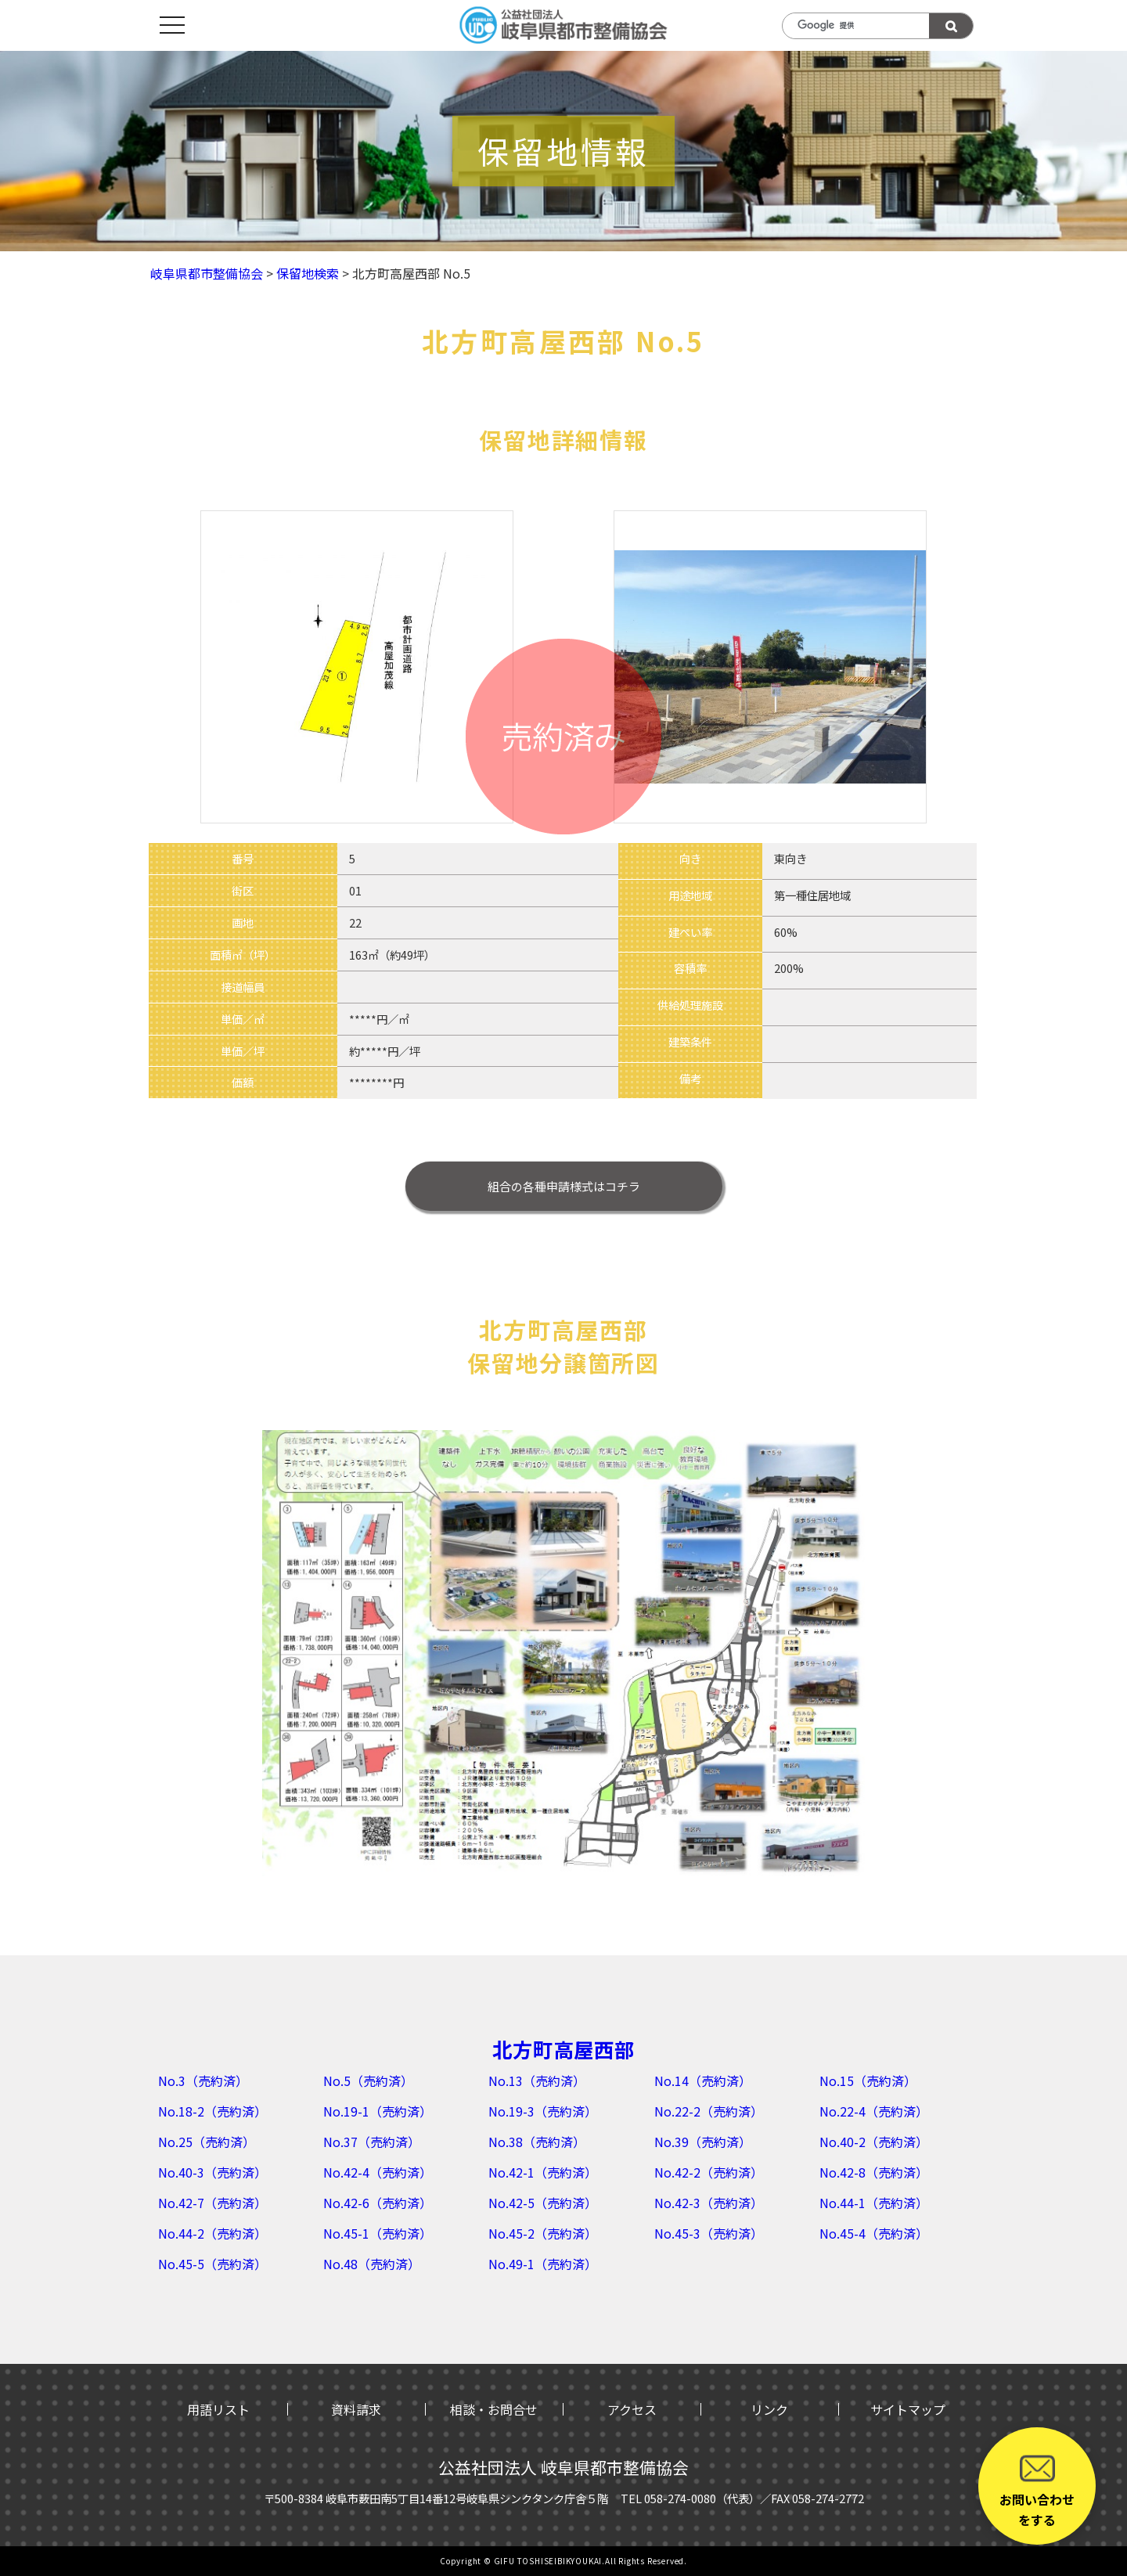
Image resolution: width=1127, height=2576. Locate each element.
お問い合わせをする (1037, 2490)
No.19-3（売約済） (542, 2111)
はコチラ (564, 1186)
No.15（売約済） (867, 2080)
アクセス (632, 2409)
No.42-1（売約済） (542, 2172)
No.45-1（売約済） (377, 2233)
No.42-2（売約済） (708, 2172)
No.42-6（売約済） (377, 2202)
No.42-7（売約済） (212, 2202)
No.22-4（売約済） (873, 2111)
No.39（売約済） (702, 2141)
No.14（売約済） (702, 2080)
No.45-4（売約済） (873, 2233)
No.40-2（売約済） (873, 2141)
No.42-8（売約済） (873, 2172)
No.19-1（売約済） (377, 2111)
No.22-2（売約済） (708, 2111)
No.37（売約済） (371, 2141)
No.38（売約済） (536, 2141)
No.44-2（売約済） (212, 2233)
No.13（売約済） (536, 2080)
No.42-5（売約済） (542, 2202)
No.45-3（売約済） (708, 2233)
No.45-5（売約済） (212, 2263)
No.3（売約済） (203, 2080)
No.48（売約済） (371, 2263)
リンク (769, 2409)
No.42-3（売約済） (708, 2202)
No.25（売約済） (206, 2141)
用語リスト (218, 2409)
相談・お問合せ (494, 2409)
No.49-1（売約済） (542, 2263)
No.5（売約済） (368, 2080)
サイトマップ (907, 2409)
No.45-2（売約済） (542, 2233)
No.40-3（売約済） (212, 2172)
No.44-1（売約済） (873, 2202)
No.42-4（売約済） (377, 2172)
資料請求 (356, 2409)
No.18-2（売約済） (212, 2111)
